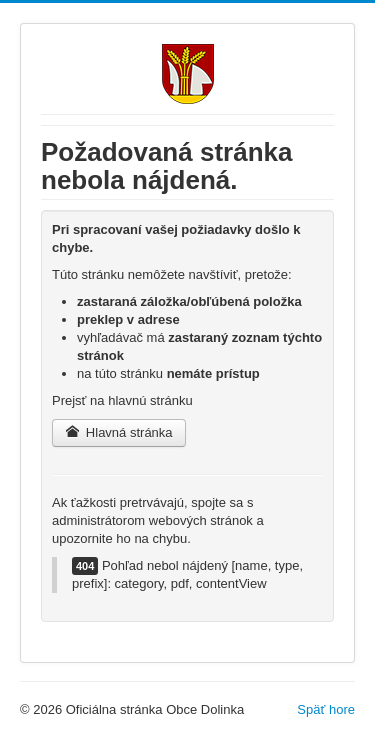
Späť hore (326, 709)
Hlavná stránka (119, 432)
